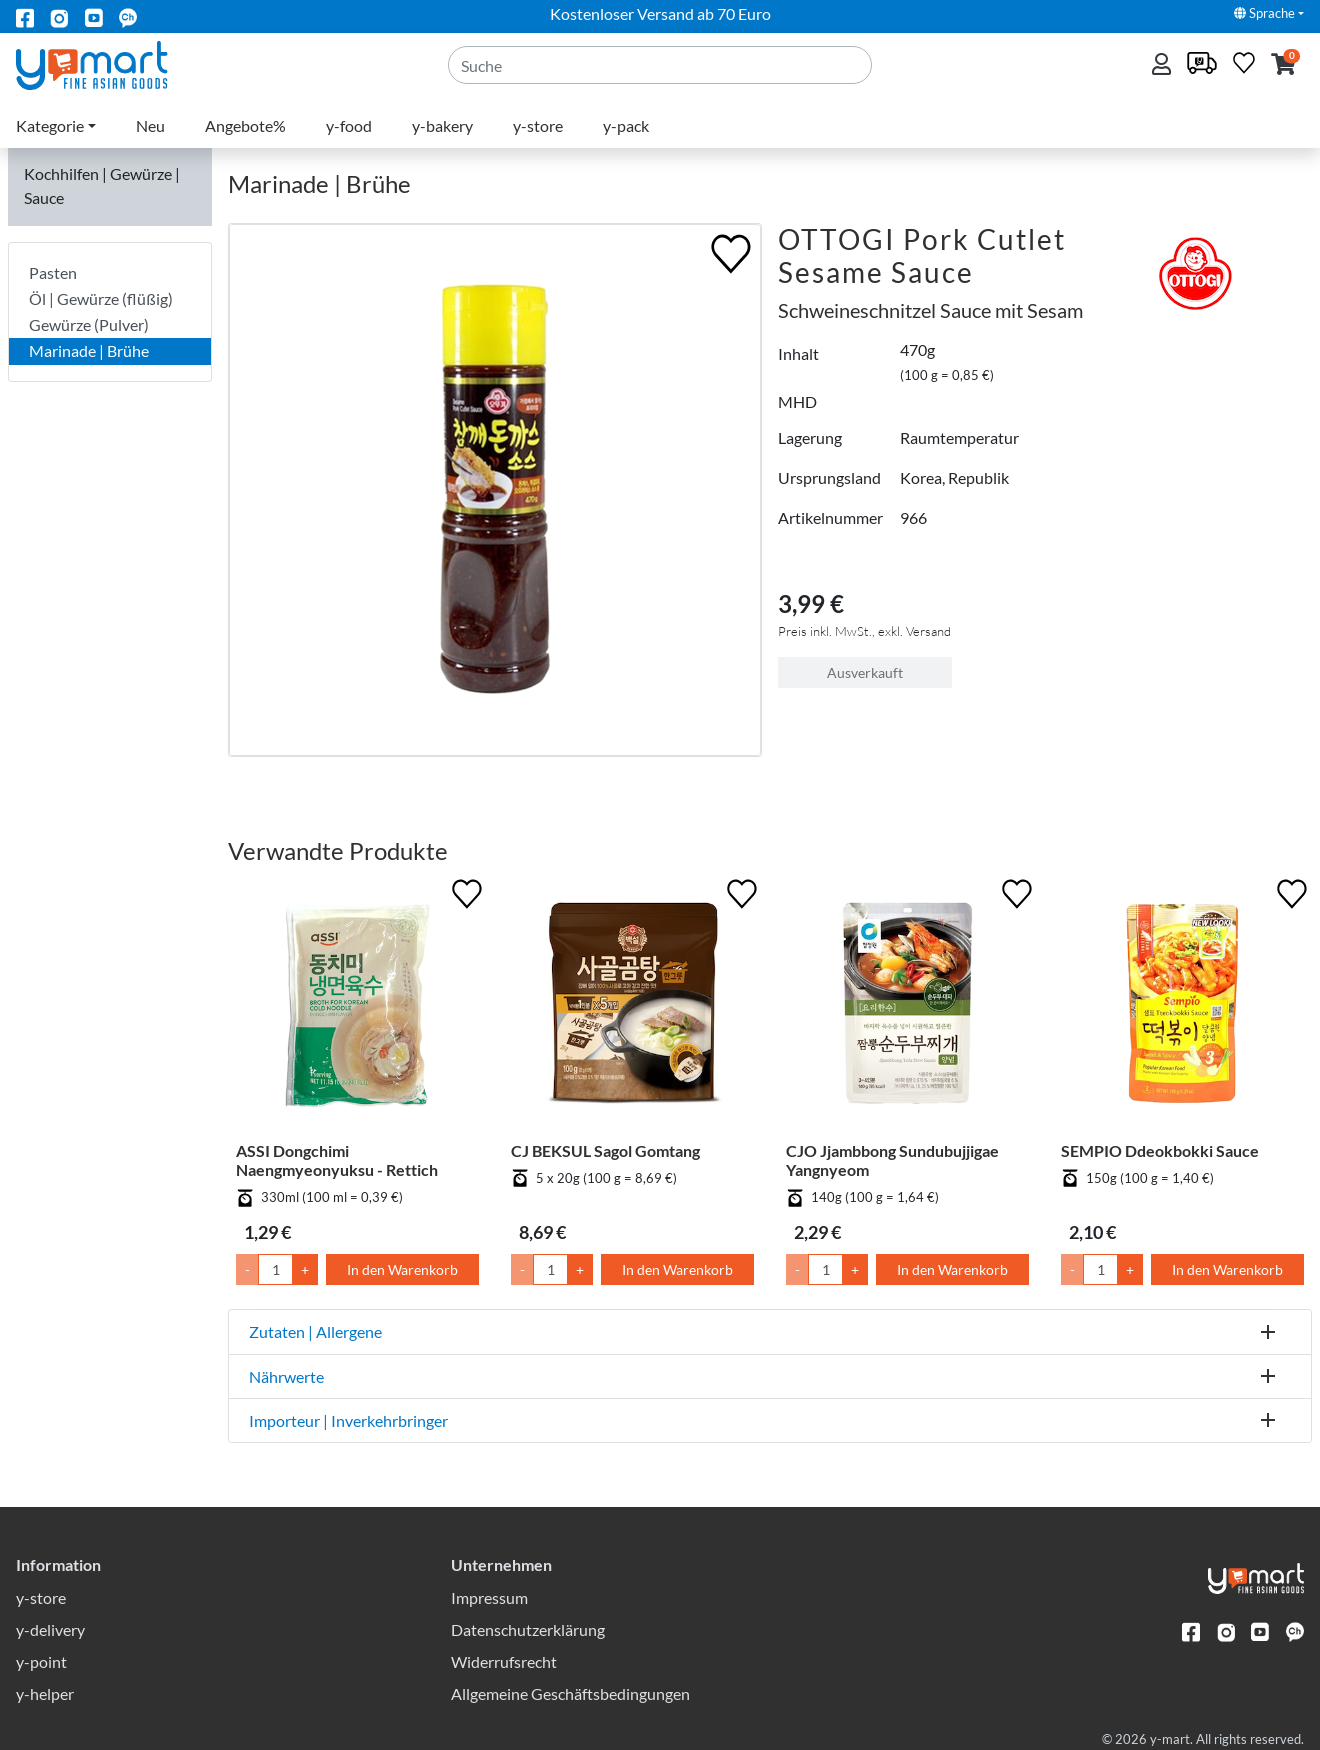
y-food (349, 125)
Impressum (489, 1597)
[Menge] (275, 1269)
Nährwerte (286, 1376)
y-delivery (50, 1629)
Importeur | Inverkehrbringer (348, 1420)
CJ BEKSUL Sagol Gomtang (605, 1150)
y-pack (626, 125)
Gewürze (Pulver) (89, 324)
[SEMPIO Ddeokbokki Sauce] (1182, 1007)
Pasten (53, 272)
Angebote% (245, 125)
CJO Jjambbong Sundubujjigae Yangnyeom (892, 1160)
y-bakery (442, 125)
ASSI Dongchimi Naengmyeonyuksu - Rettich (337, 1160)
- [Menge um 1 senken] (247, 1269)
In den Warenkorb (402, 1269)
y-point (41, 1661)
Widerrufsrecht (504, 1661)
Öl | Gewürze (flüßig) (101, 298)
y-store (538, 125)
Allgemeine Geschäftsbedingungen (570, 1693)
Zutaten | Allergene (315, 1331)
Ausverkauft (865, 672)
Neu (150, 125)
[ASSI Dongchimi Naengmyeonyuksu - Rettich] (357, 1007)
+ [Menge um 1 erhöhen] (305, 1269)
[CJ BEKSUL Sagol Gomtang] (632, 1007)
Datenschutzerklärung (528, 1629)
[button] (1283, 65)
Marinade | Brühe (89, 350)
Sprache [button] (1264, 13)
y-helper (45, 1693)
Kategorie (50, 125)
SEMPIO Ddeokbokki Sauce (1160, 1150)
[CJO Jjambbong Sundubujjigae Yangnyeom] (907, 1007)
